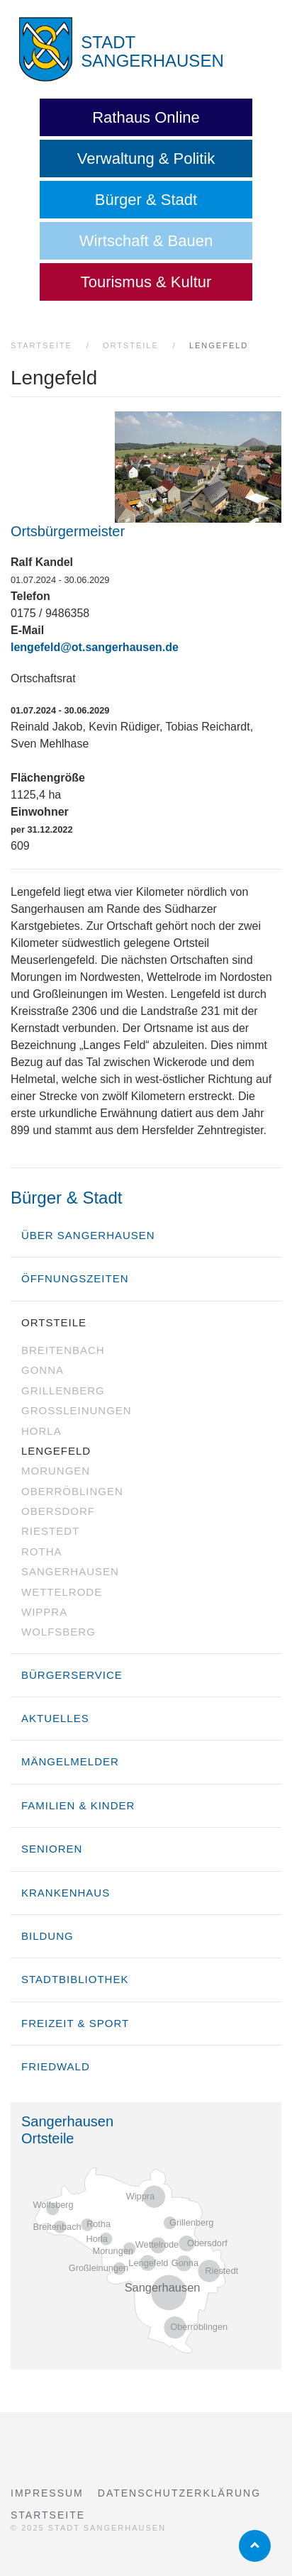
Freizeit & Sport (75, 2023)
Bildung (47, 1936)
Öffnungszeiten (75, 1278)
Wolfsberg (58, 1632)
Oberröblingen (72, 1491)
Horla (41, 1431)
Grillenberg (63, 1390)
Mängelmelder (70, 1761)
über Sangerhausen (88, 1235)
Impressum (47, 2493)
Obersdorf (58, 1511)
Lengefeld (56, 1451)
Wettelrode (61, 1592)
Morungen (55, 1471)
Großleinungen (76, 1410)
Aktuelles (55, 1718)
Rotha (41, 1551)
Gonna (42, 1370)
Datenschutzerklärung (179, 2493)
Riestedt (50, 1531)
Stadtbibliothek (74, 1979)
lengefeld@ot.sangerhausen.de (95, 647)
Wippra (44, 1612)
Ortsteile (53, 1322)
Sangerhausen (70, 1571)
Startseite (48, 2515)
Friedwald (55, 2066)
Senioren (51, 1849)
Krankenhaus (65, 1893)
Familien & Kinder (78, 1805)
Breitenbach (63, 1350)
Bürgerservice (72, 1675)
